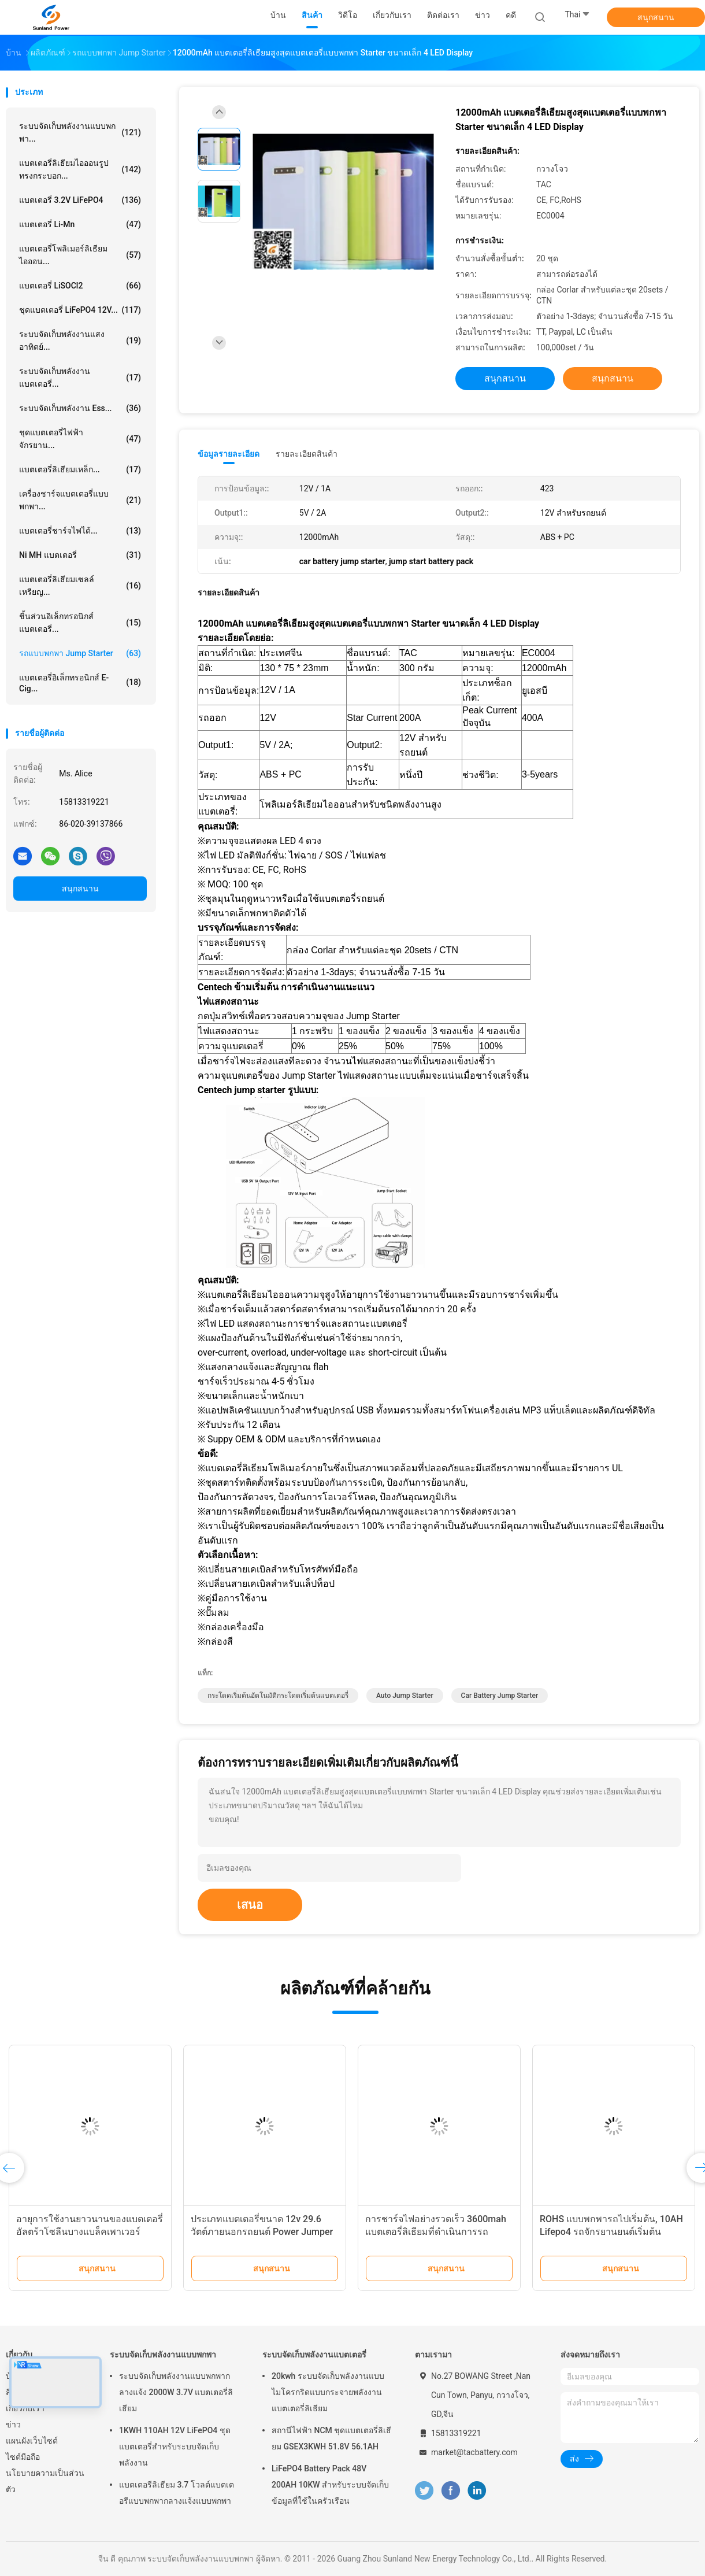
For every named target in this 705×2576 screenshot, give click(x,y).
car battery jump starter (500, 1696)
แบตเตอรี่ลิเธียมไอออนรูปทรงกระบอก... (80, 169)
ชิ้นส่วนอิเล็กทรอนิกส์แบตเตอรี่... (80, 623)
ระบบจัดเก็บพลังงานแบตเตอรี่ (314, 2354)
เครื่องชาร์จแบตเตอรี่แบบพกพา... (80, 500)
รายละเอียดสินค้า (306, 453)
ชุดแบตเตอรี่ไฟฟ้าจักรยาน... (80, 439)
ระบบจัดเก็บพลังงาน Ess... (80, 408)
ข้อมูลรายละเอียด (228, 453)
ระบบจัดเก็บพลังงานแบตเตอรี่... (80, 377)
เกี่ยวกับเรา (25, 2408)
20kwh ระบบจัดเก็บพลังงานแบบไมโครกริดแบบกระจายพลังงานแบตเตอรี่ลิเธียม (328, 2392)
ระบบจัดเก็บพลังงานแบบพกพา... (80, 132)
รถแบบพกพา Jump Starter (80, 653)
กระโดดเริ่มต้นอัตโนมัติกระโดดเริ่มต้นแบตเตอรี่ (277, 1696)
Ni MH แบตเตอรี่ (80, 555)
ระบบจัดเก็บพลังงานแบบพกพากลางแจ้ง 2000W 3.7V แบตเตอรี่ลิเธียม (176, 2392)
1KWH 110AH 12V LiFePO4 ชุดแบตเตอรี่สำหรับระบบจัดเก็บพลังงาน (175, 2446)
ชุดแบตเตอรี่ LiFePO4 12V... (80, 310)
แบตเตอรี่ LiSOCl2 (80, 285)
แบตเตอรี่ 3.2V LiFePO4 (80, 200)
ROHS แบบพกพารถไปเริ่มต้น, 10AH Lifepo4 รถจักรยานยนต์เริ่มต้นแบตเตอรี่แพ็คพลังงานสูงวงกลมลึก (611, 2232)
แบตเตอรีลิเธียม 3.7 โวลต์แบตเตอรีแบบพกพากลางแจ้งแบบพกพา (176, 2492)
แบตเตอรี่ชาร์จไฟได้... (80, 530)
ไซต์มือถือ (23, 2457)
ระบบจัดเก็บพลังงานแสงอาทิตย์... (80, 340)
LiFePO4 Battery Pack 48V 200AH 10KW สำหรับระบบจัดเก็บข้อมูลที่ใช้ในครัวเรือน (330, 2484)
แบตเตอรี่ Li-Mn (80, 224)
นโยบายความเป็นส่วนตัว (45, 2481)
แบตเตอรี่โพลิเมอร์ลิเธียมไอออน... (80, 255)
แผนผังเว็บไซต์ (32, 2440)
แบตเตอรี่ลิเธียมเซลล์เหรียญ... (80, 586)
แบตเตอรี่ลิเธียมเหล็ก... (80, 469)
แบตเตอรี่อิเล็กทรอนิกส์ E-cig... (80, 683)
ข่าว (13, 2424)
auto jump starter (404, 1696)
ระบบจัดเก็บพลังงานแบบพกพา (163, 2354)
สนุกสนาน (655, 17)
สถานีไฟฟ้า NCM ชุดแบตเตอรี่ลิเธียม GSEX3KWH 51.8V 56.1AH (331, 2438)
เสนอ (250, 1905)
